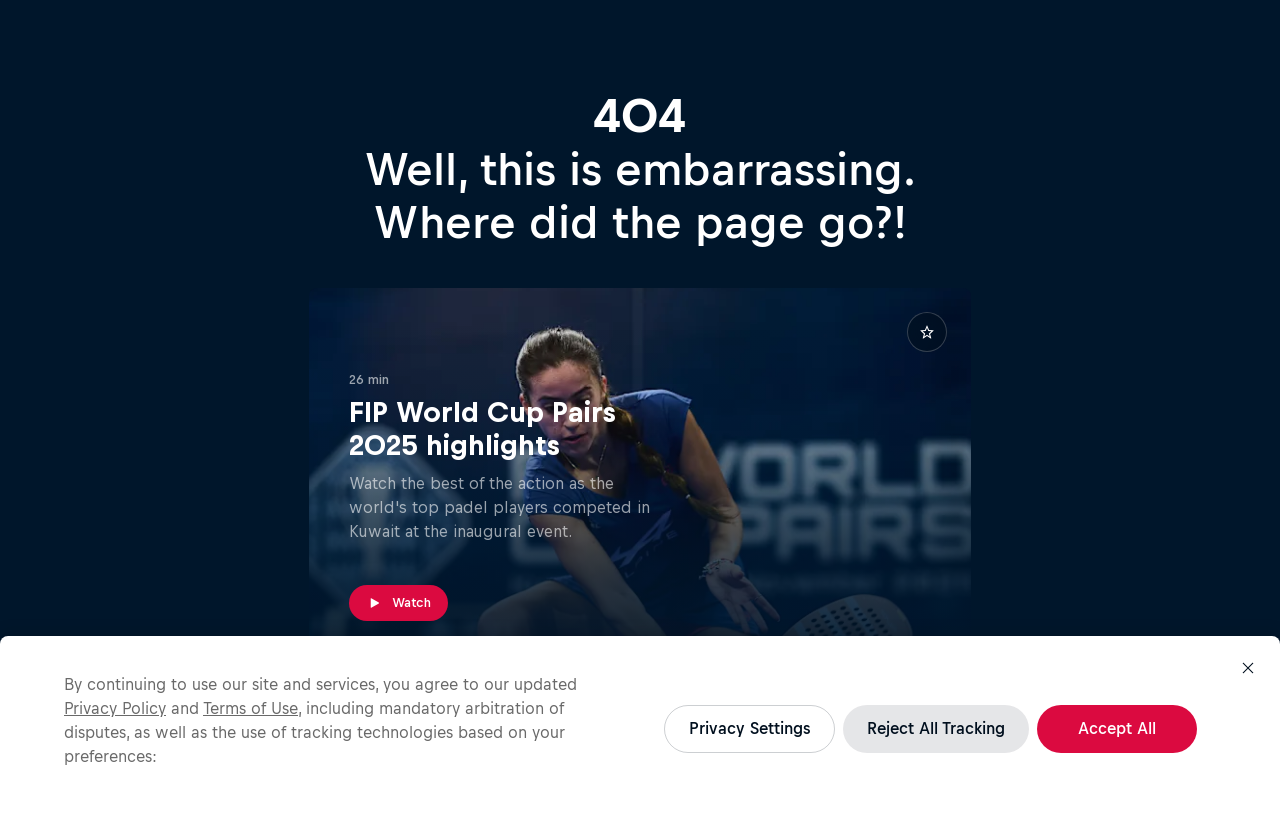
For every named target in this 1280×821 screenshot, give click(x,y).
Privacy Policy (115, 708)
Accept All (1117, 728)
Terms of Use (250, 708)
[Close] (1248, 668)
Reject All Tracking (936, 728)
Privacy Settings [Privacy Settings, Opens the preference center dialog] (749, 728)
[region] (640, 728)
